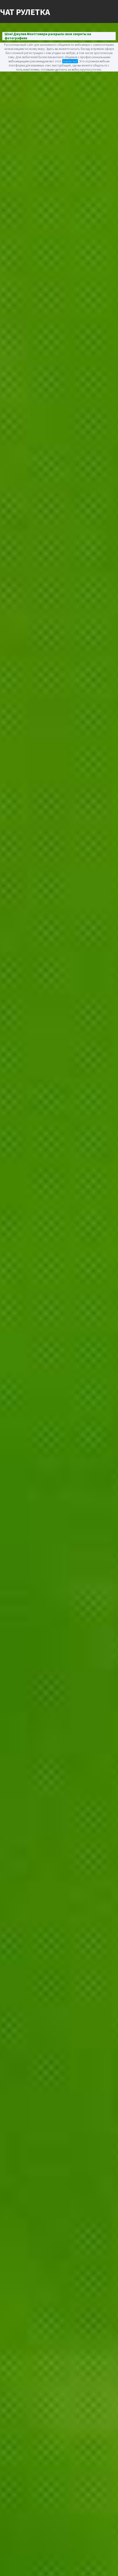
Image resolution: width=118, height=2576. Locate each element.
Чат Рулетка (25, 12)
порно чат (70, 61)
